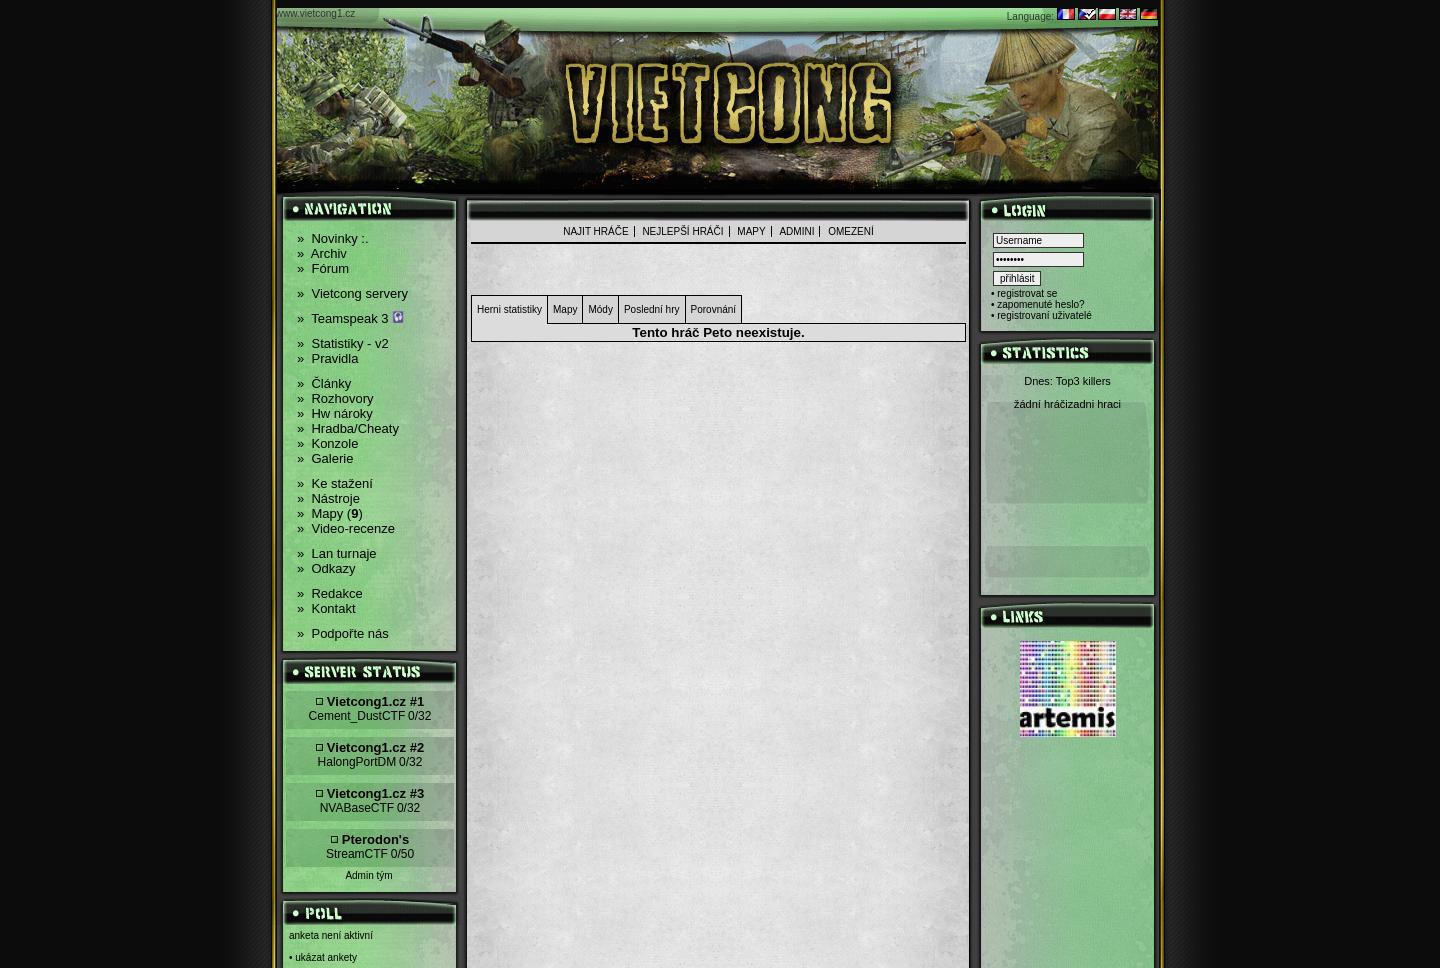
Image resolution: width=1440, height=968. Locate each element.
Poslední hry (652, 309)
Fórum (323, 268)
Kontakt (326, 608)
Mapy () (330, 513)
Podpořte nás (343, 633)
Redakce (330, 593)
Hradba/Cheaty (348, 428)
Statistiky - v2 (343, 343)
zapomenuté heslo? (1040, 304)
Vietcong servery (352, 293)
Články (324, 383)
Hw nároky (335, 413)
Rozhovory (335, 398)
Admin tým (368, 875)
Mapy (751, 231)
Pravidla (327, 358)
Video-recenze (346, 528)
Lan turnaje (337, 553)
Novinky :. (333, 238)
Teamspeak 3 (350, 318)
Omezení (851, 231)
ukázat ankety (326, 957)
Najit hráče (595, 231)
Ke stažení (335, 483)
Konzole (327, 443)
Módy (600, 309)
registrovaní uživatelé (1044, 315)
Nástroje (328, 498)
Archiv (322, 253)
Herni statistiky (509, 309)
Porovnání (714, 309)
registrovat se (1027, 293)
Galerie (325, 458)
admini (796, 231)
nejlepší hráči (682, 231)
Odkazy (326, 568)
